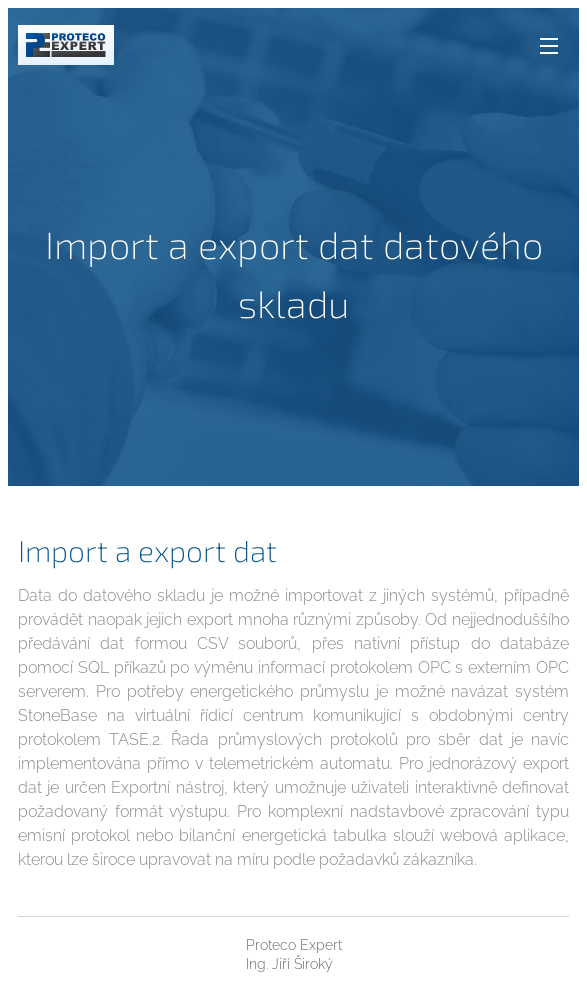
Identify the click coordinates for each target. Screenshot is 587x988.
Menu (549, 46)
